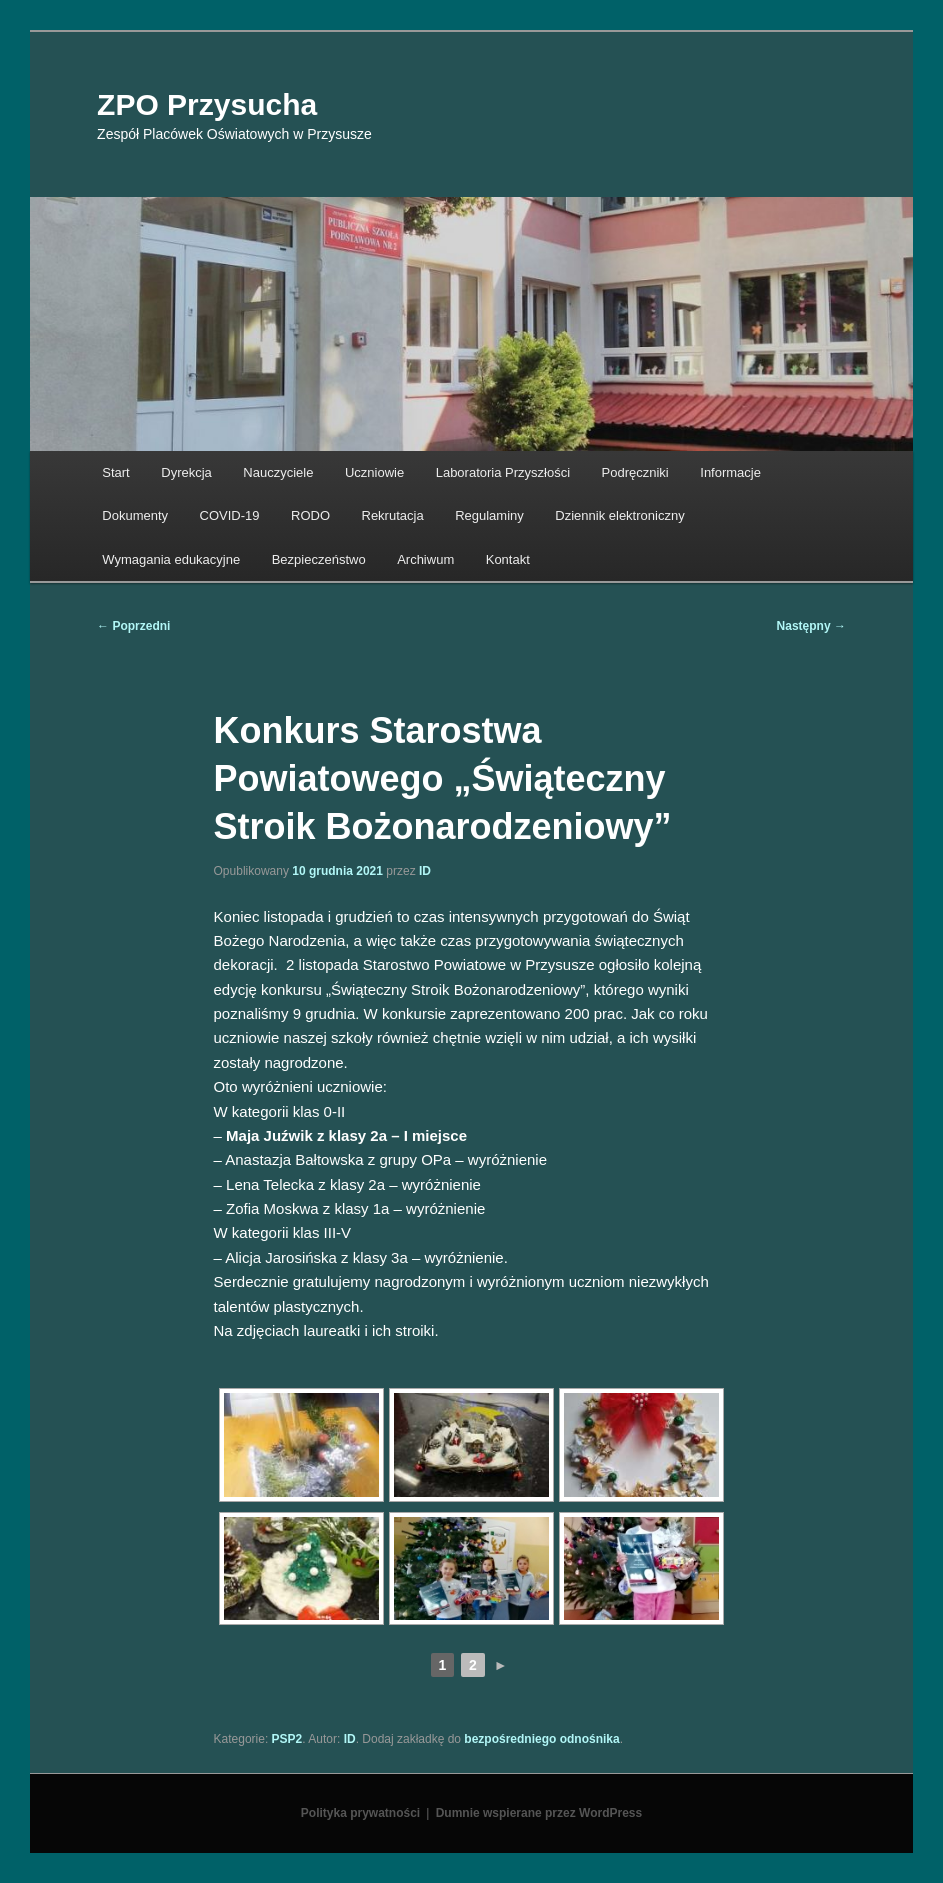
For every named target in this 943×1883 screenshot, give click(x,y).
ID (425, 871)
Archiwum (425, 559)
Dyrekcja (186, 472)
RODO (310, 515)
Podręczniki (635, 472)
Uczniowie (374, 472)
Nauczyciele (278, 472)
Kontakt (508, 559)
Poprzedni (133, 626)
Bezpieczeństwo (319, 559)
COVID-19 (230, 515)
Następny (811, 626)
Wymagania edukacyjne (171, 559)
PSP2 (287, 1739)
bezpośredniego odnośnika (541, 1739)
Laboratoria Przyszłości (503, 472)
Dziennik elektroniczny (619, 515)
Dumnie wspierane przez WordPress (539, 1813)
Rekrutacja (393, 515)
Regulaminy (489, 515)
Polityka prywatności (360, 1813)
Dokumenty (135, 515)
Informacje (730, 472)
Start (115, 472)
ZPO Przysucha (207, 104)
